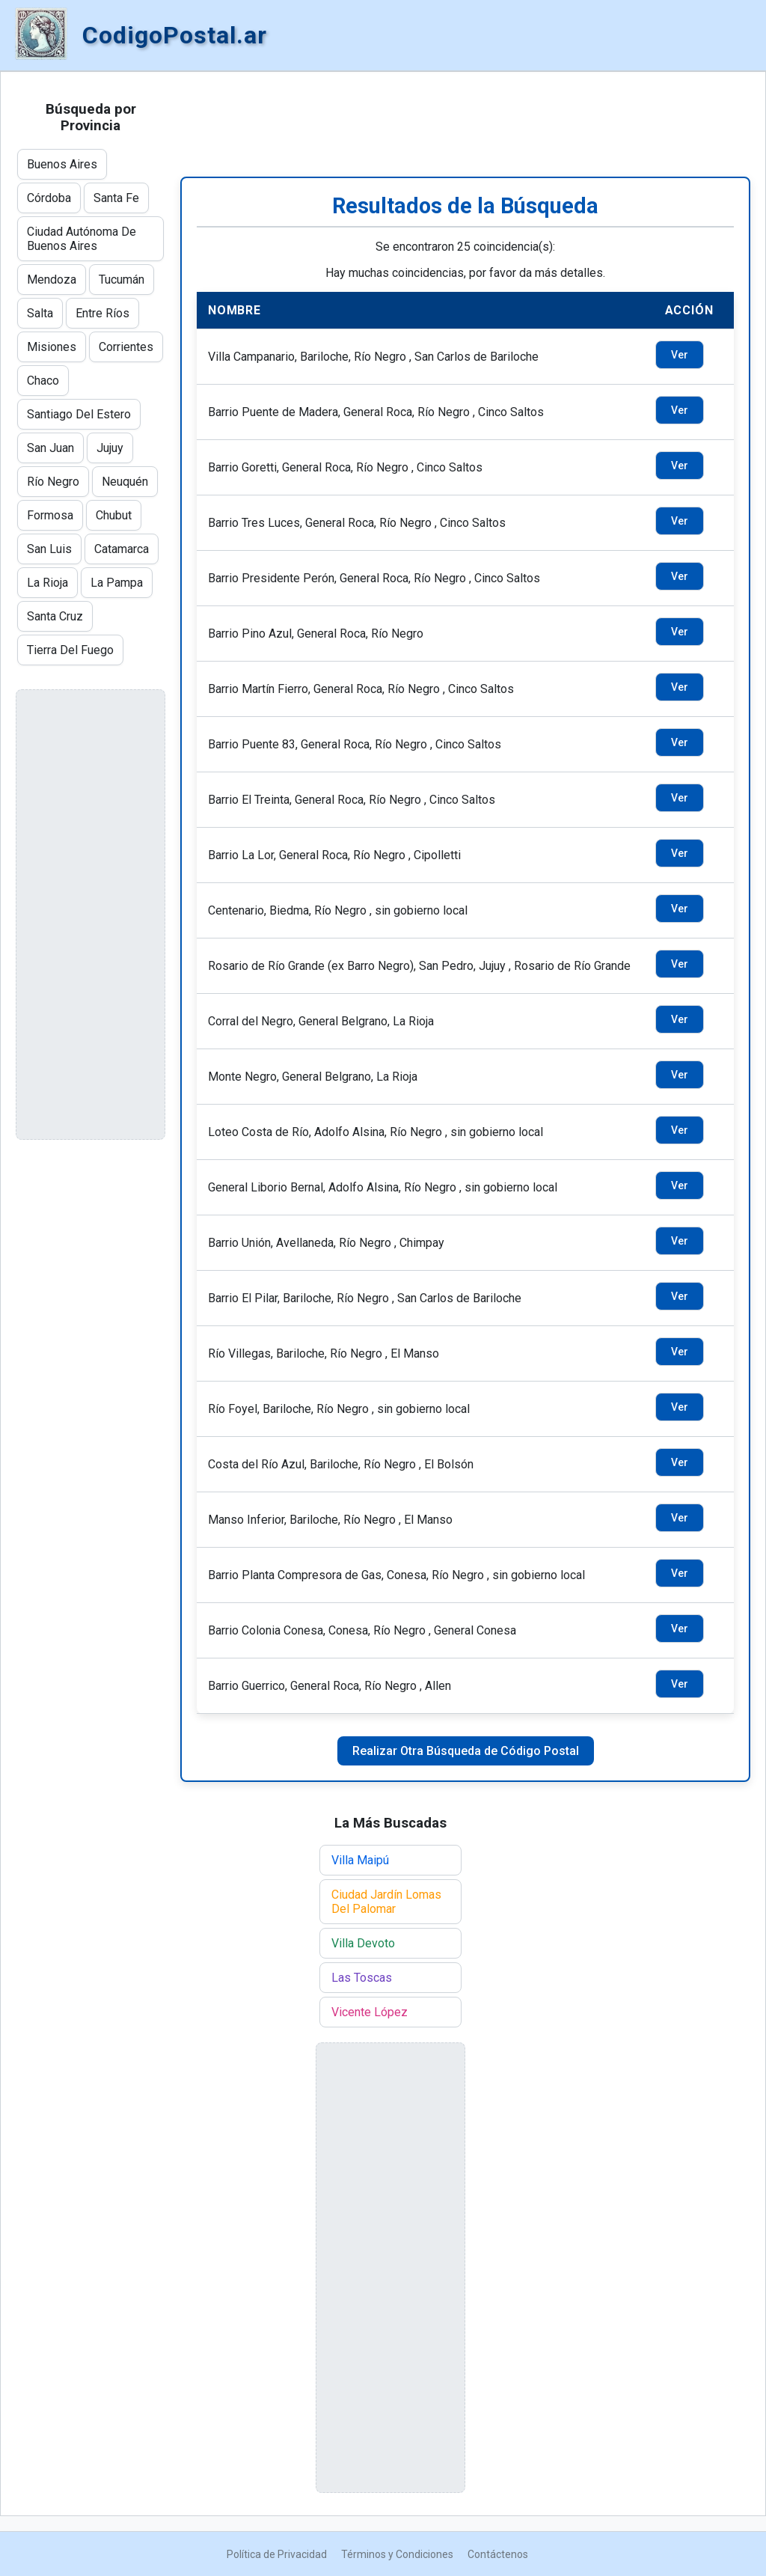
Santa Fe (116, 198)
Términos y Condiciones (397, 2554)
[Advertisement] (465, 124)
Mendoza (51, 279)
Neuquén (125, 481)
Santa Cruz (55, 616)
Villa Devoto (363, 1943)
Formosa (50, 515)
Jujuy (109, 448)
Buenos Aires (62, 164)
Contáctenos (498, 2554)
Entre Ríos (102, 313)
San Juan (50, 448)
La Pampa (117, 583)
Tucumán (121, 279)
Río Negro (53, 481)
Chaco (43, 380)
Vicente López (369, 2012)
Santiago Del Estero (79, 414)
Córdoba (49, 198)
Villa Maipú (360, 1860)
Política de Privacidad (277, 2554)
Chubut (114, 515)
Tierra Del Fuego (70, 650)
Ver (679, 355)
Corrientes (126, 347)
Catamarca (121, 549)
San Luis (49, 549)
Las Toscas (361, 1978)
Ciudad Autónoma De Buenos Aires (81, 239)
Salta (40, 313)
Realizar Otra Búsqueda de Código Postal (465, 1751)
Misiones (51, 347)
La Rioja (47, 583)
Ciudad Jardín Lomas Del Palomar (386, 1901)
